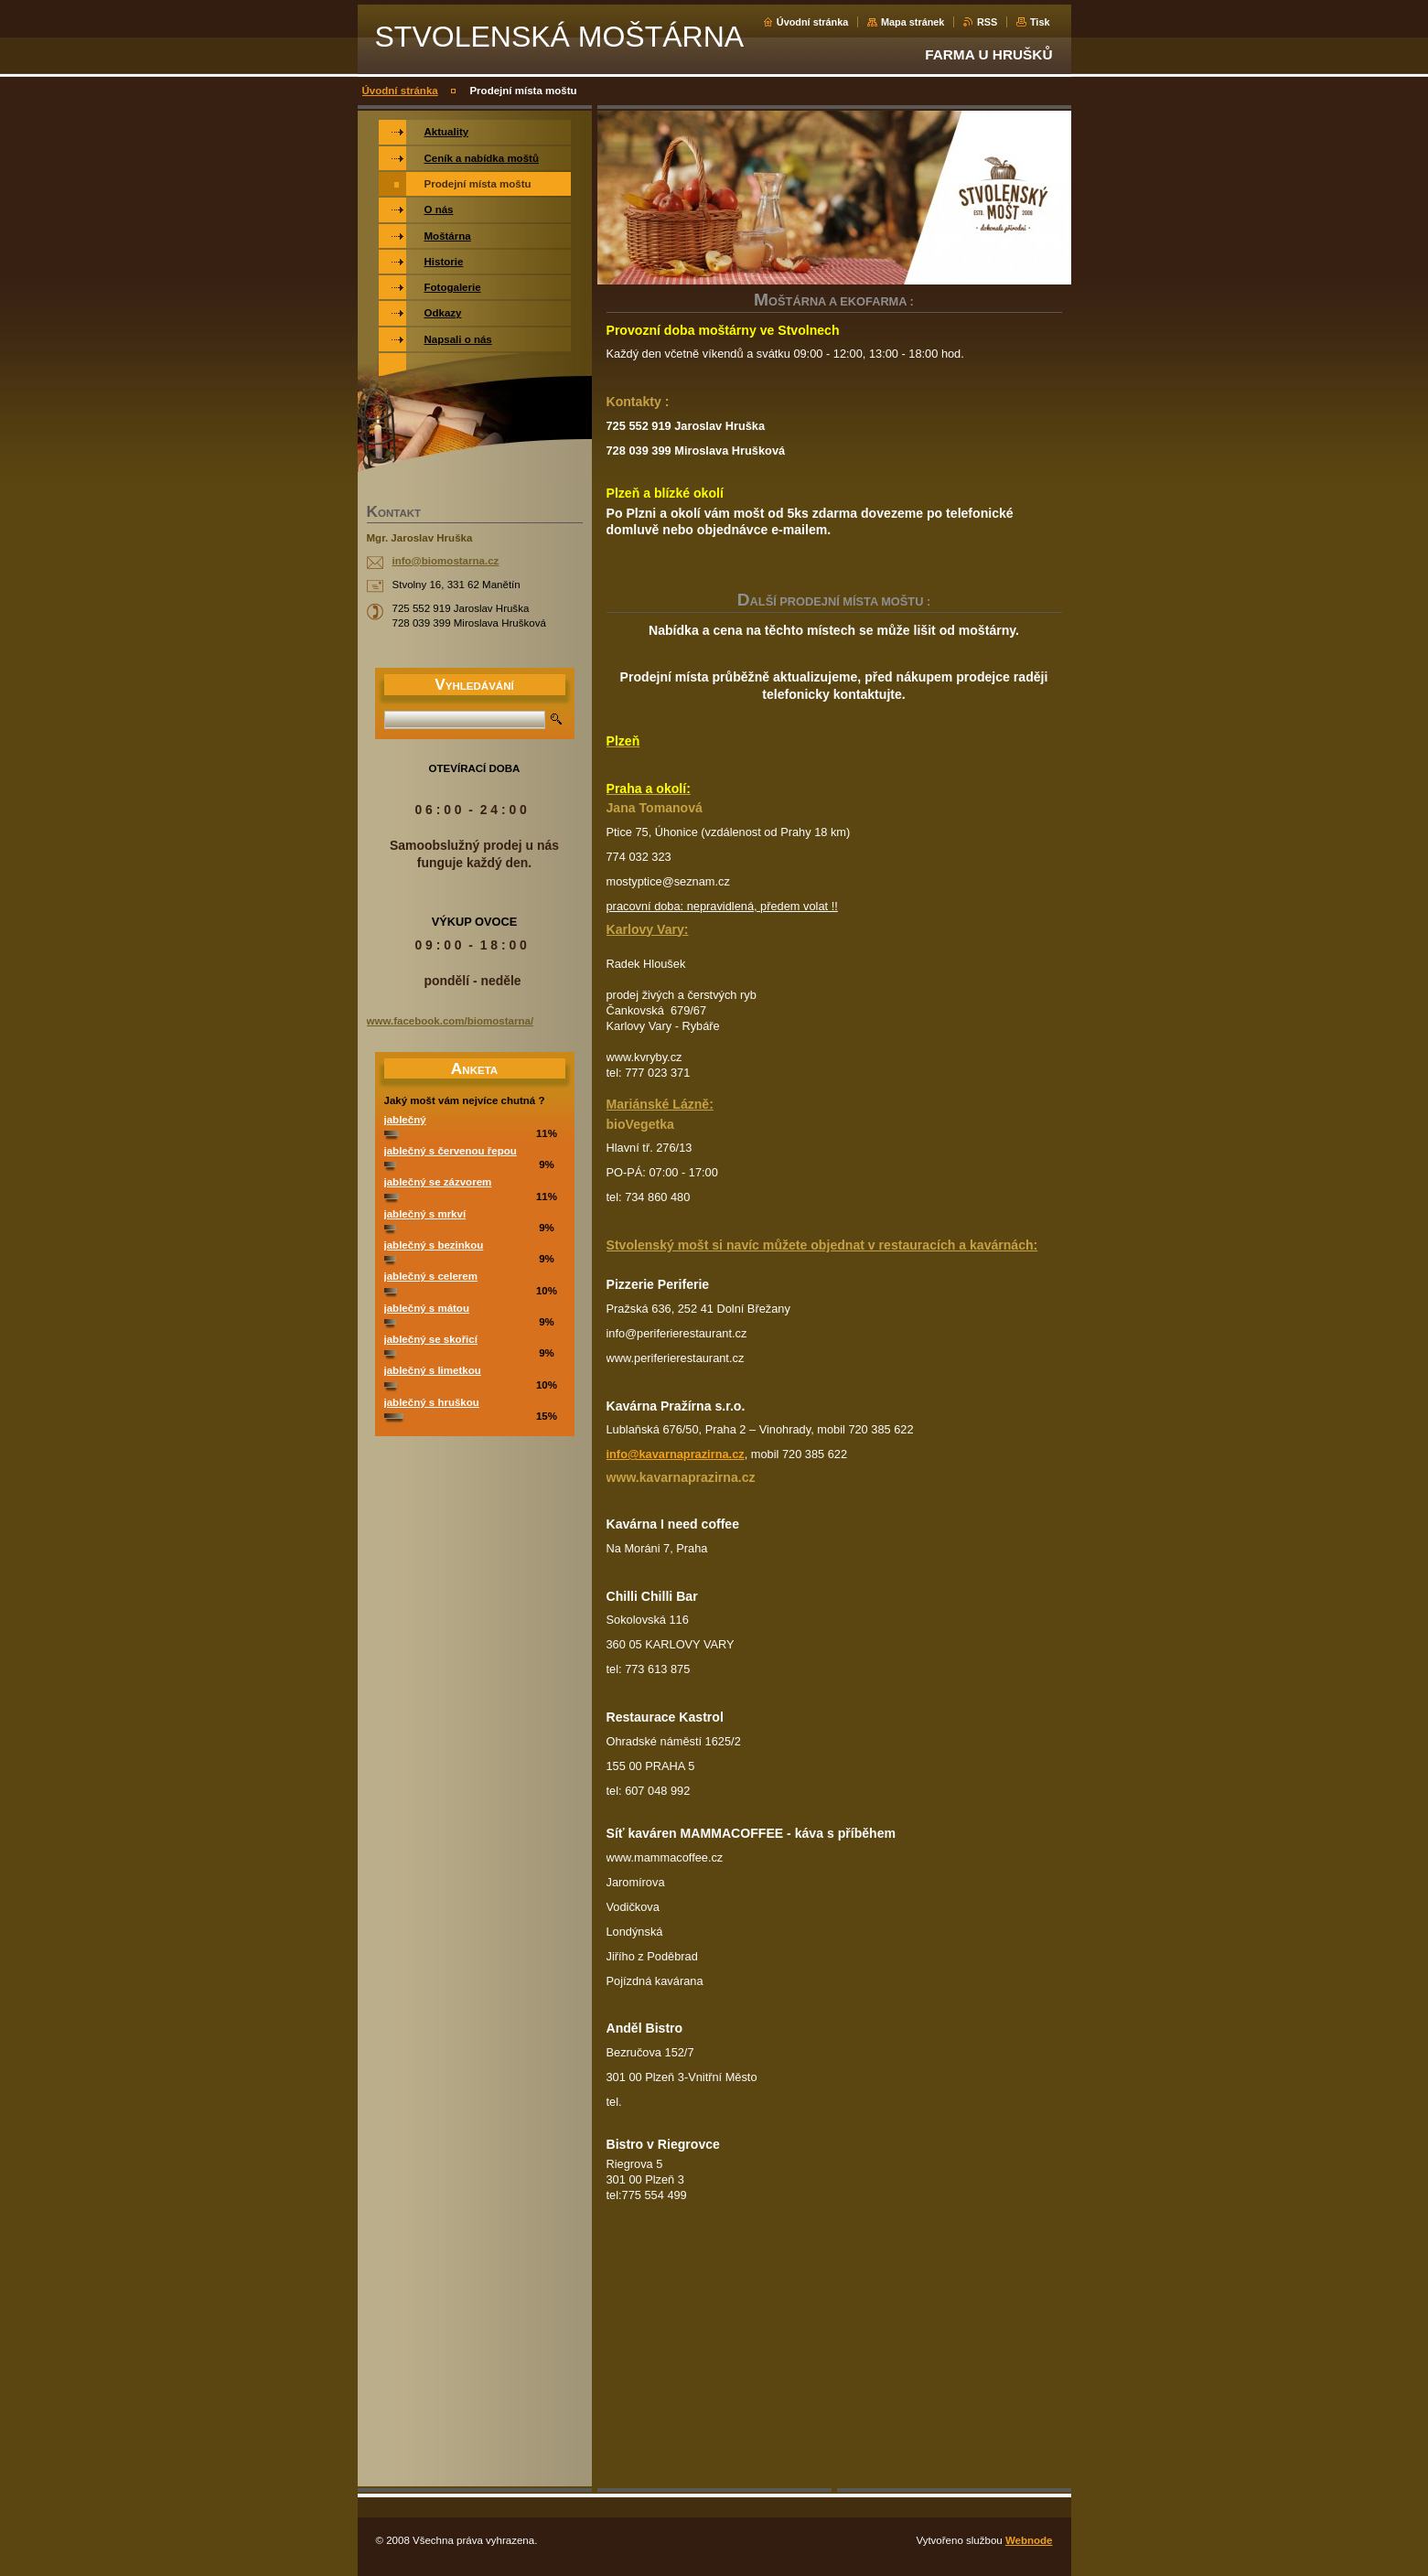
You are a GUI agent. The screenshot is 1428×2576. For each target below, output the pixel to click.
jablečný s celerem (431, 1276)
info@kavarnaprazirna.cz (676, 1454)
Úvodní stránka (813, 21)
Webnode (1029, 2540)
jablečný (405, 1119)
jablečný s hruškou (431, 1402)
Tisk (1040, 21)
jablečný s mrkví (425, 1213)
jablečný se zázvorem (438, 1181)
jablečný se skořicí (431, 1339)
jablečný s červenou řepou (450, 1150)
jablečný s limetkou (432, 1370)
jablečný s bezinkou (434, 1245)
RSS (987, 21)
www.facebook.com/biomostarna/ (450, 1020)
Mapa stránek (913, 21)
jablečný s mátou (426, 1308)
